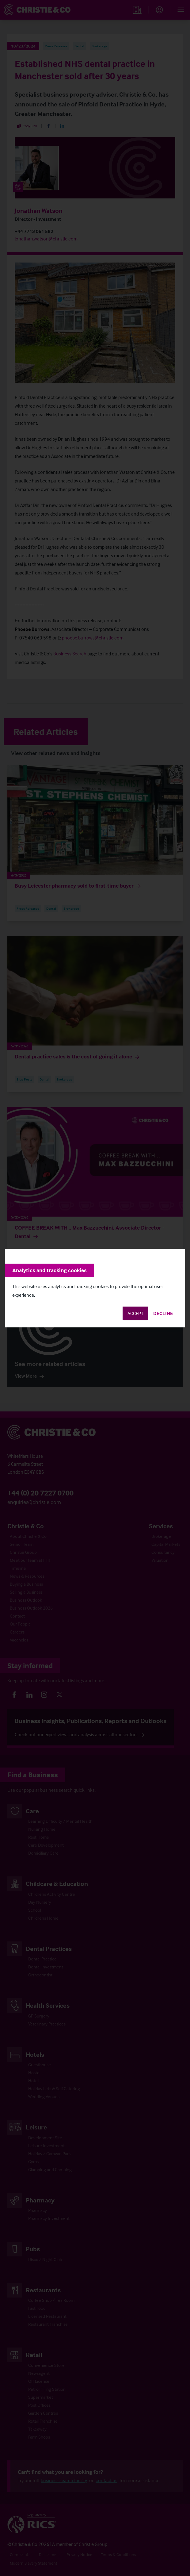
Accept (135, 1313)
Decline (163, 1313)
